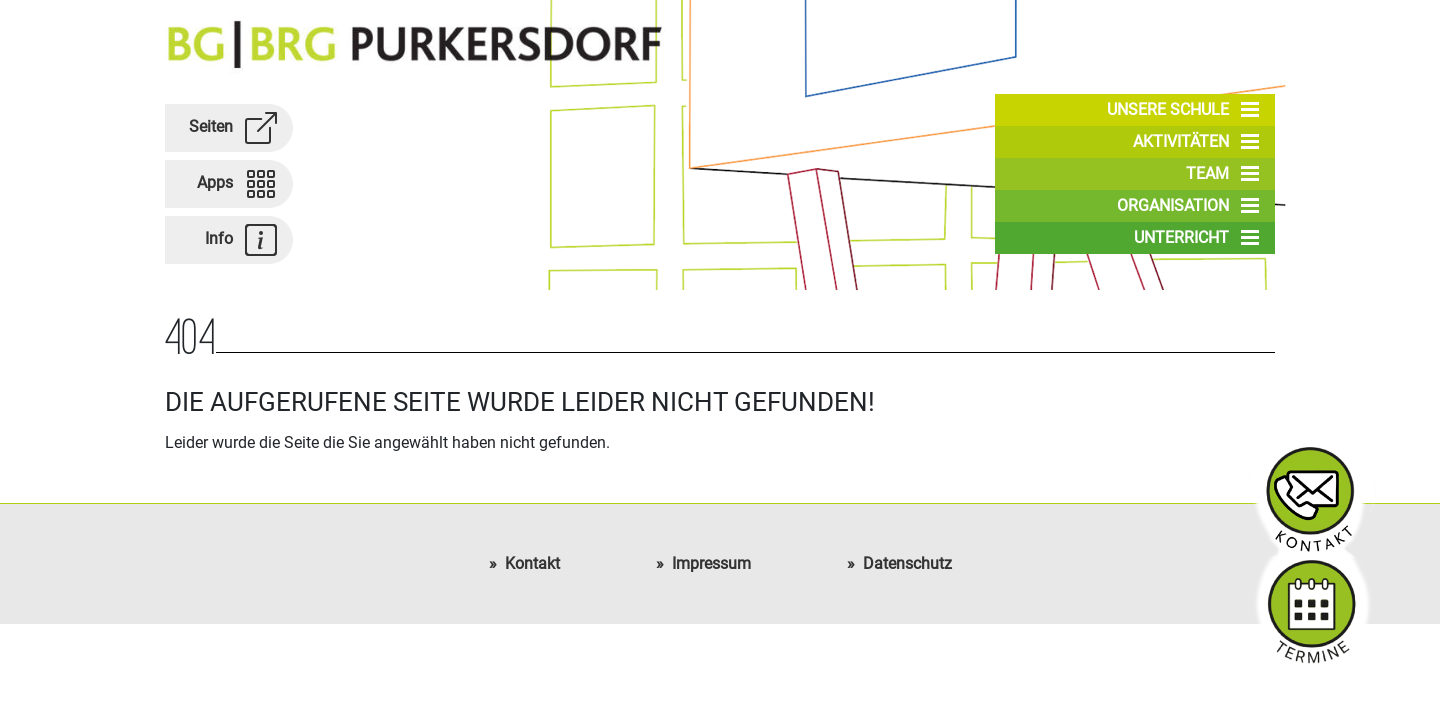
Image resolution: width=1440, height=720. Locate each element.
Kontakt (532, 563)
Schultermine (1311, 603)
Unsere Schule (1183, 110)
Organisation (1188, 206)
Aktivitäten (1196, 142)
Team (1222, 174)
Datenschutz (907, 563)
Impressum (711, 563)
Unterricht (1196, 238)
